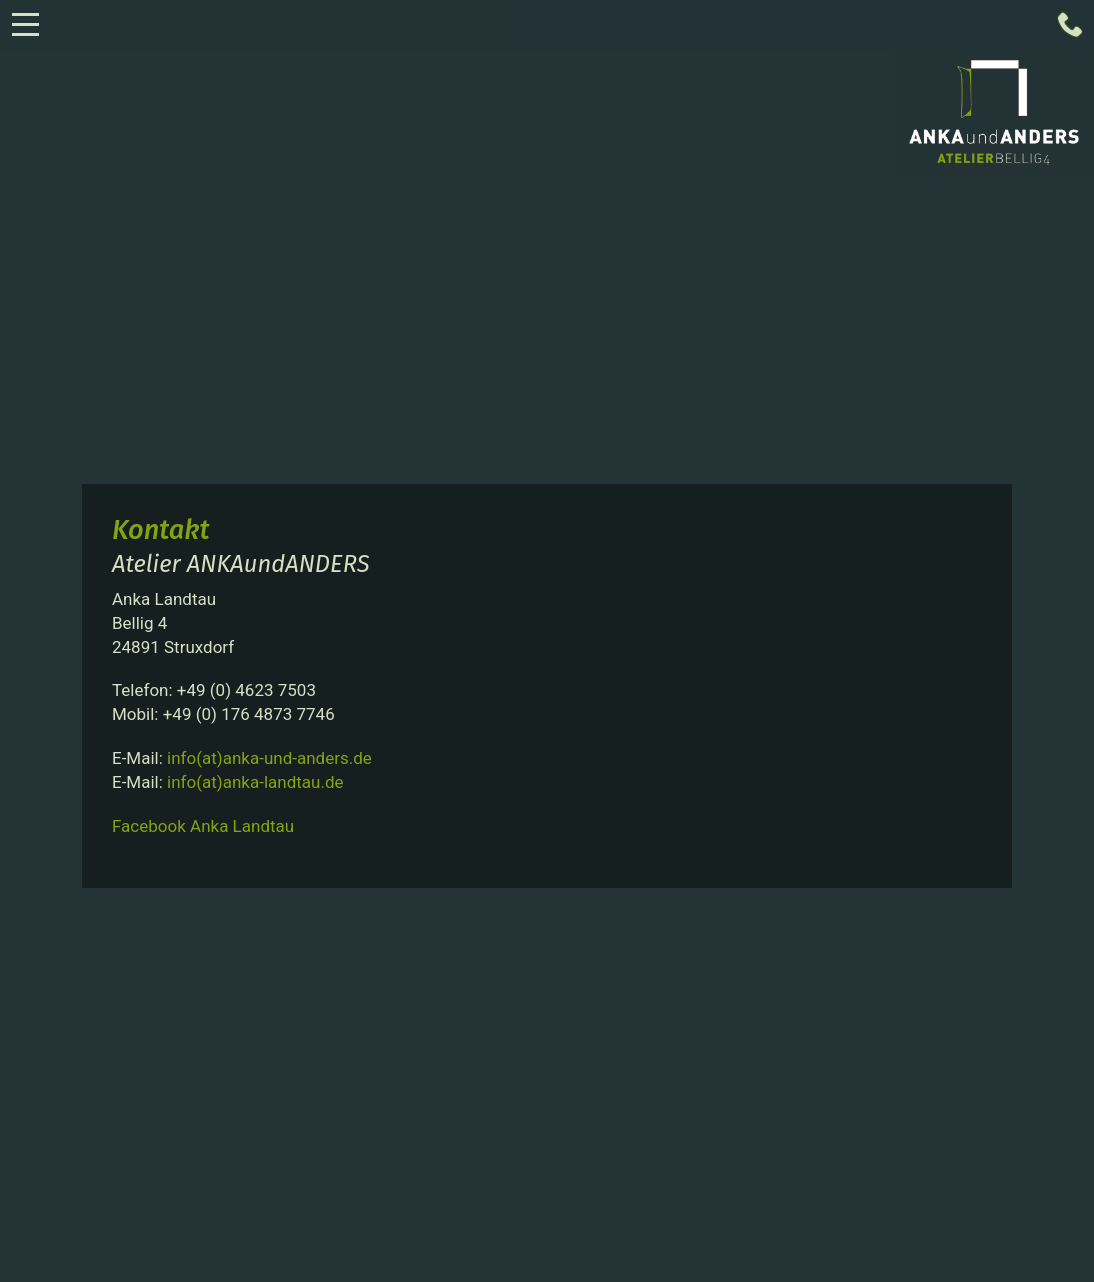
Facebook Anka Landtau (203, 826)
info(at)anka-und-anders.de (269, 758)
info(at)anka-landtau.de (255, 782)
